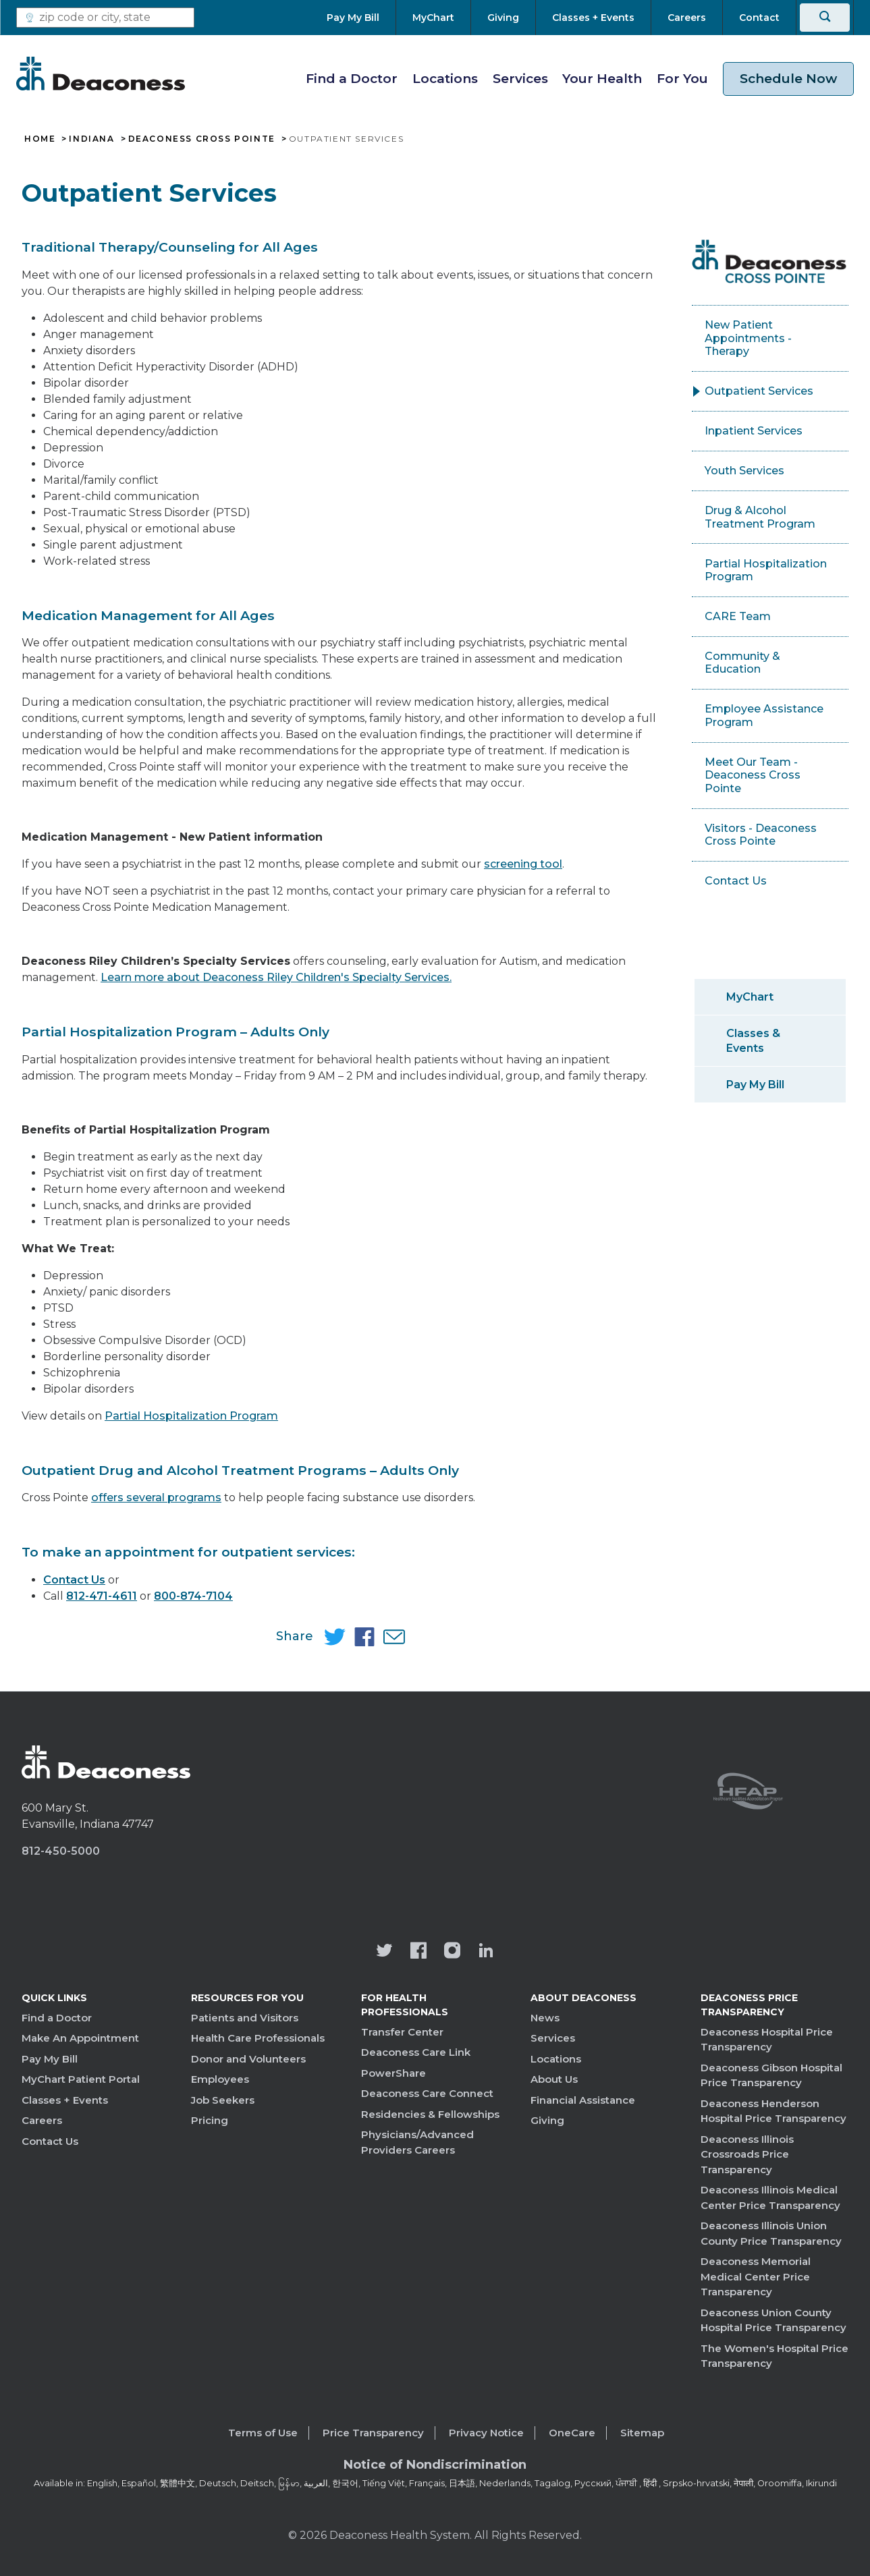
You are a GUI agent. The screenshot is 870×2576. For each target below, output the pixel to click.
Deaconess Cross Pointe (201, 139)
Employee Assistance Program (764, 715)
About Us (554, 2079)
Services (520, 78)
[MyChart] (433, 17)
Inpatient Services (754, 430)
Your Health (602, 78)
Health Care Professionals (258, 2038)
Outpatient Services (759, 391)
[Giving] (503, 17)
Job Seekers (222, 2100)
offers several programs (156, 1497)
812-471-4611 (101, 1596)
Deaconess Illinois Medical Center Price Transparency (770, 2197)
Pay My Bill (755, 1084)
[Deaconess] (100, 73)
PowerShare (393, 2073)
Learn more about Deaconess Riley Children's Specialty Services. (276, 977)
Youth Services (744, 470)
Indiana (91, 139)
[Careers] (686, 17)
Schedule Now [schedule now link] (788, 78)
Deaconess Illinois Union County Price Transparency (771, 2233)
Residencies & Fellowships (430, 2114)
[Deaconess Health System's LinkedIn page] (485, 1952)
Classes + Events (65, 2100)
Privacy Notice (486, 2432)
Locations (445, 78)
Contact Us (74, 1579)
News (545, 2017)
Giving (547, 2120)
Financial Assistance (583, 2100)
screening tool (523, 864)
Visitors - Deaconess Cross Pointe (761, 835)
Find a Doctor (352, 78)
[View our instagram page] (452, 1952)
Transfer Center (402, 2031)
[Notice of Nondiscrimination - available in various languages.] (435, 2467)
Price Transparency (373, 2432)
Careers (42, 2120)
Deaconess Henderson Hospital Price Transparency (773, 2111)
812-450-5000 (61, 1851)
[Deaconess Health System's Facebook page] (418, 1952)
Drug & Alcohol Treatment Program (760, 517)
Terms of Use (263, 2432)
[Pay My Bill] (361, 17)
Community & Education (742, 663)
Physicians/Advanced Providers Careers (417, 2142)
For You (682, 78)
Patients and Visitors (244, 2017)
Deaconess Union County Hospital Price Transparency (773, 2320)
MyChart (749, 996)
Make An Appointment (80, 2038)
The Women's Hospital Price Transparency (774, 2356)
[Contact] (759, 17)
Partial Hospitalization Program (191, 1415)
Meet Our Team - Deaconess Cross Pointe (752, 775)
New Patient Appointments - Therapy (748, 338)
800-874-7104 (193, 1596)
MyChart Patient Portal (81, 2079)
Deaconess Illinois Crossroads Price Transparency (747, 2154)
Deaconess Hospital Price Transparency (767, 2039)
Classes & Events (753, 1040)
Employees (220, 2079)
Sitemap (642, 2432)
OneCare (572, 2432)
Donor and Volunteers (248, 2058)
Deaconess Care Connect (427, 2093)
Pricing (209, 2120)
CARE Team (738, 616)
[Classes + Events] (593, 17)
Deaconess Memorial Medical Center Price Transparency (756, 2276)
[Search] (824, 17)
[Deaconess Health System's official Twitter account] (384, 1952)
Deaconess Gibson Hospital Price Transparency (771, 2075)
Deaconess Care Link (415, 2052)
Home (39, 139)
